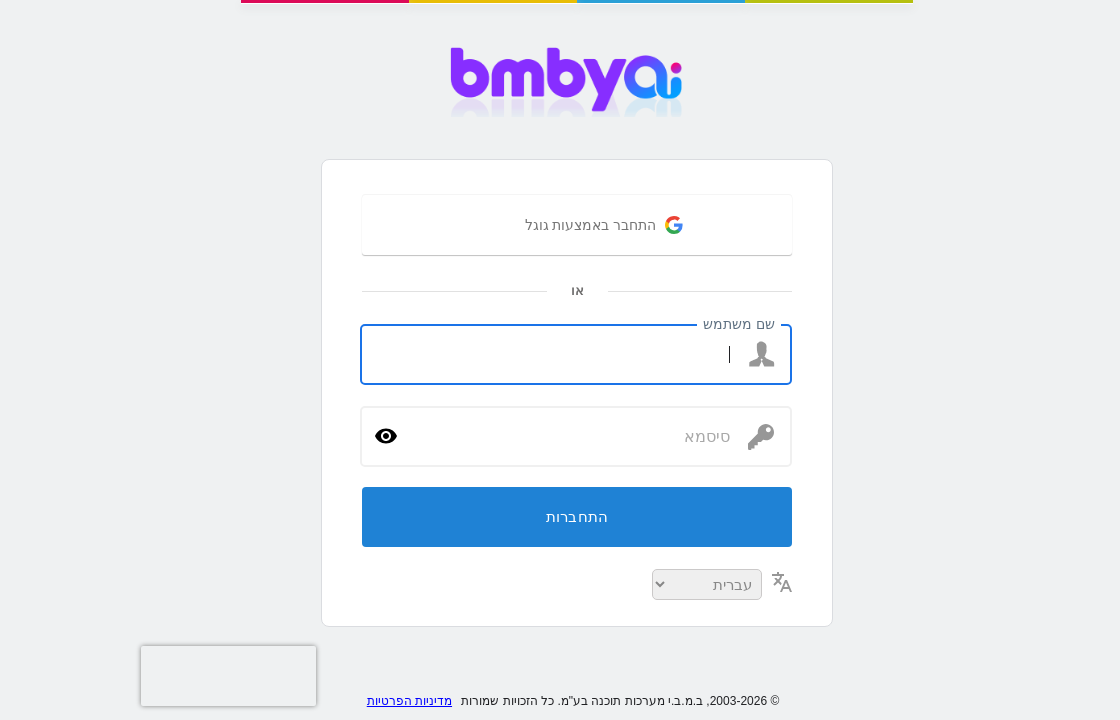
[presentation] (40, 676)
